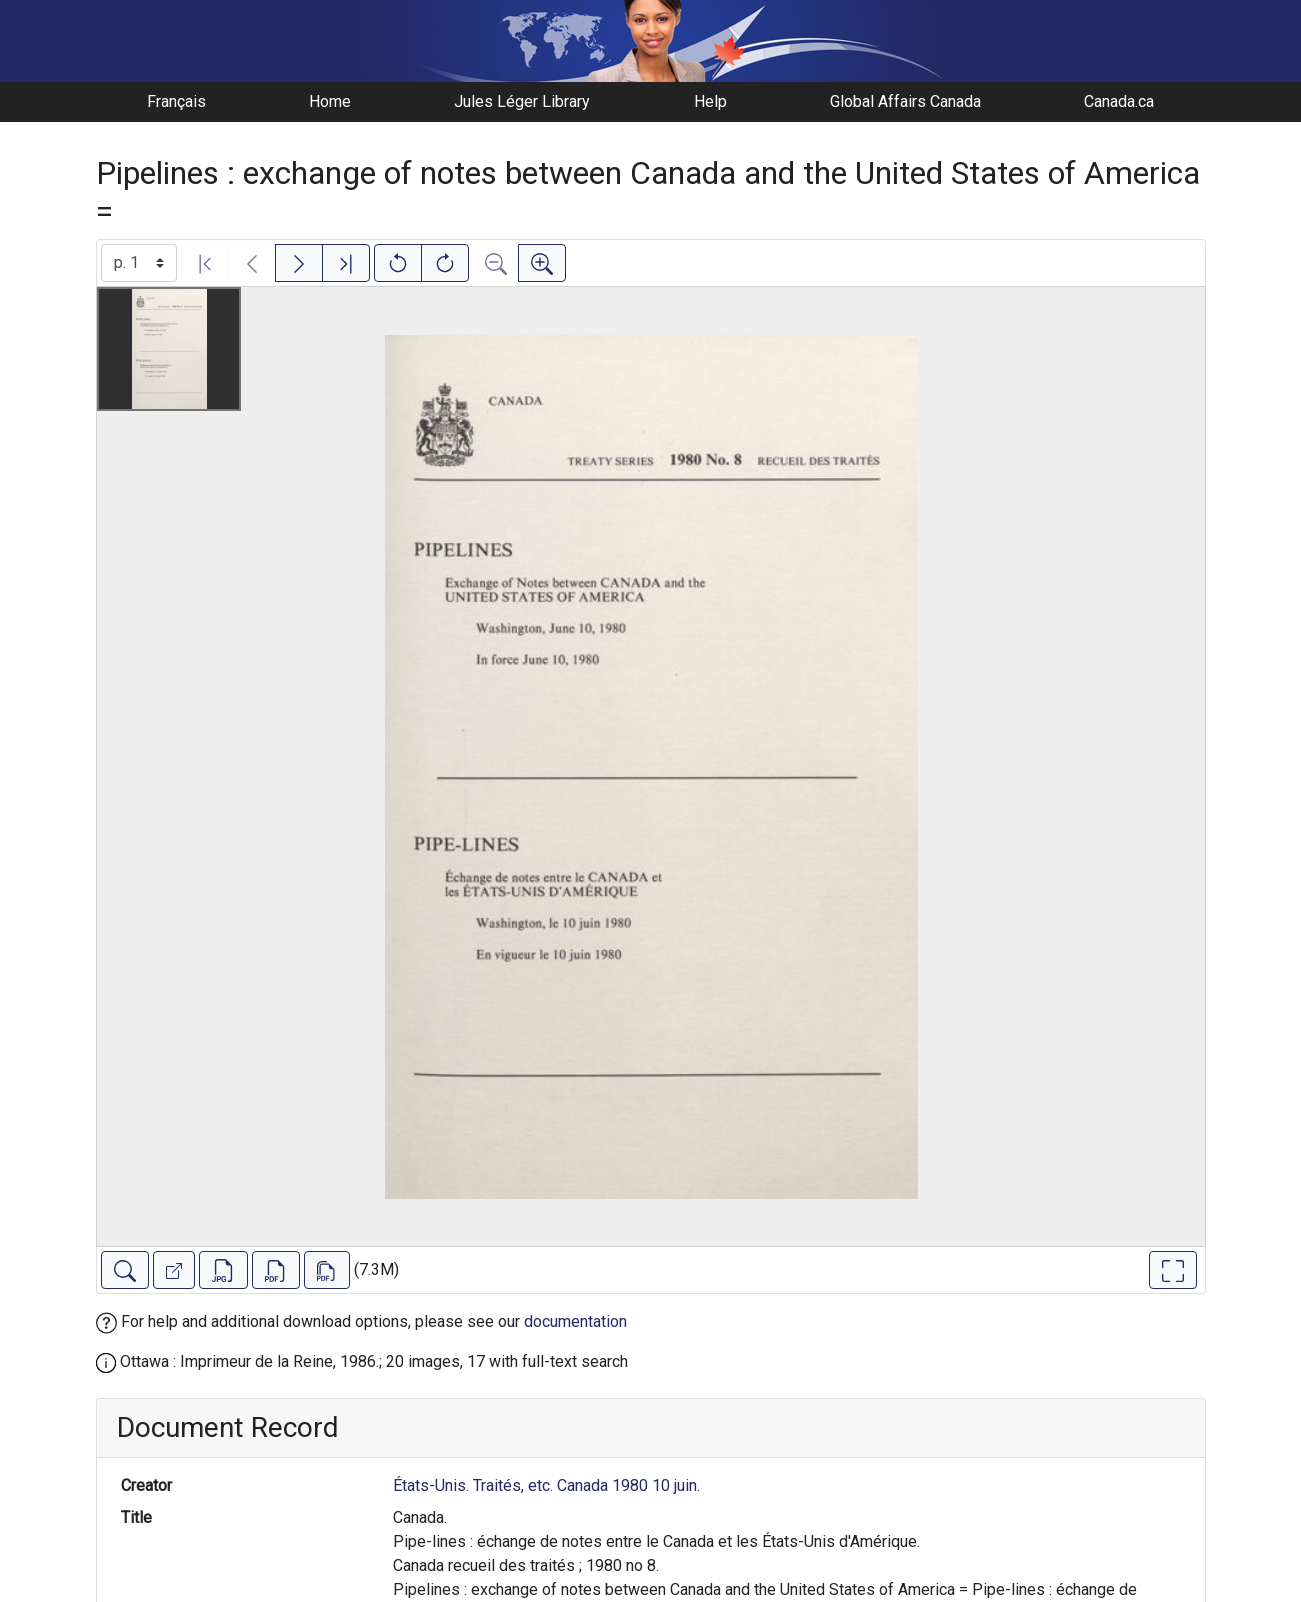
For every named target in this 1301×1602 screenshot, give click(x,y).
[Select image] (139, 263)
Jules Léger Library (522, 101)
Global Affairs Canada (905, 101)
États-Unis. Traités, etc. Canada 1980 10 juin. (546, 1485)
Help (710, 101)
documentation (575, 1321)
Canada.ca (1119, 101)
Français (176, 101)
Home (330, 101)
